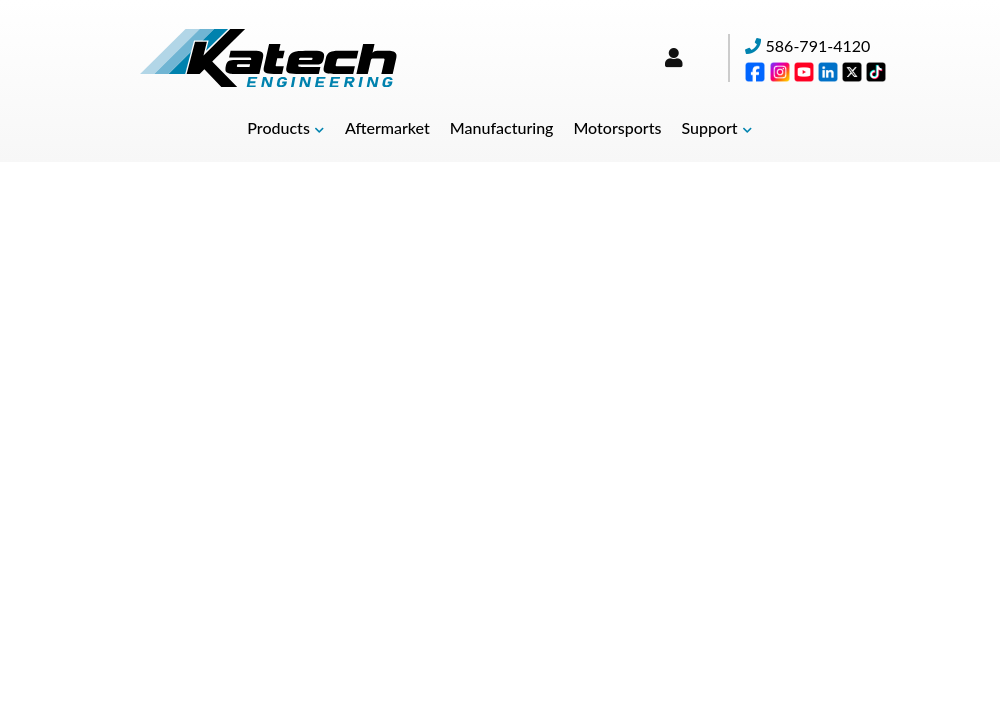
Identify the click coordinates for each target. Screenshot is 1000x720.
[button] (286, 128)
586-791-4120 (818, 45)
